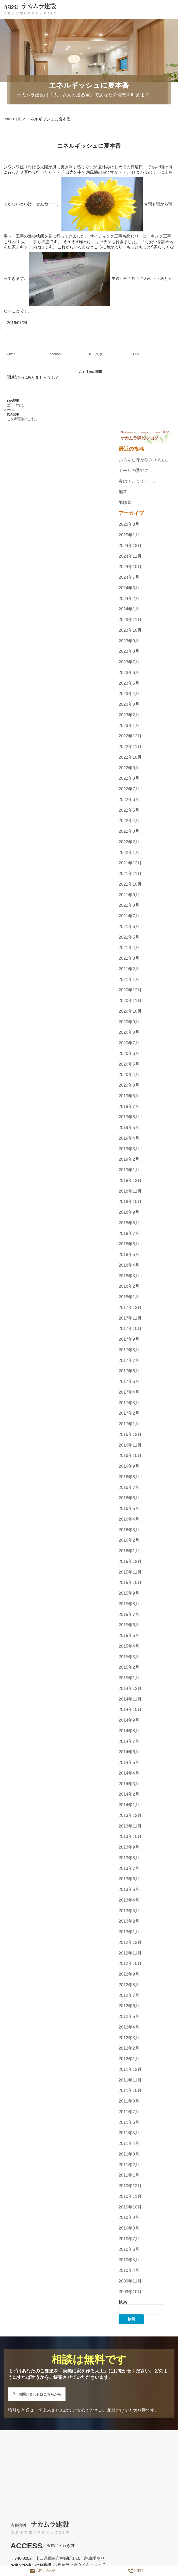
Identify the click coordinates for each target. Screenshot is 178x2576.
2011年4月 (129, 2143)
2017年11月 (130, 1318)
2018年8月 (129, 1222)
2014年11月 (130, 1699)
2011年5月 (129, 2132)
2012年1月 (129, 2058)
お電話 (135, 2570)
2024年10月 (130, 566)
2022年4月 (129, 820)
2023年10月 (130, 630)
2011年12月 (130, 2069)
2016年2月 (129, 1540)
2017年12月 (130, 1307)
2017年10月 (130, 1328)
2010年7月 (129, 2238)
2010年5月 (129, 2259)
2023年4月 (129, 693)
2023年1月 (129, 725)
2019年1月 (129, 1169)
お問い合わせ (43, 2570)
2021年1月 (129, 979)
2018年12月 (130, 1180)
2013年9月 (129, 1847)
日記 (19, 119)
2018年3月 (129, 1275)
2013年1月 (129, 1931)
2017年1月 (129, 1423)
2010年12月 (130, 2185)
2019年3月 (129, 1148)
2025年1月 (129, 534)
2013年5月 (129, 1889)
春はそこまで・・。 (138, 481)
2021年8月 (129, 905)
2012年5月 (129, 2016)
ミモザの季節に (134, 470)
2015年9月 (129, 1593)
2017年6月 (129, 1371)
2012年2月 (129, 2048)
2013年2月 (129, 1921)
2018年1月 (129, 1296)
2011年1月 (129, 2175)
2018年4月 (129, 1265)
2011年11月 (130, 2079)
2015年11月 (130, 1572)
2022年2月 (129, 841)
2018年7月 (129, 1233)
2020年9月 (129, 1021)
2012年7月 (129, 1995)
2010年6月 (129, 2249)
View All (9, 410)
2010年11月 (130, 2196)
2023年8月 (129, 651)
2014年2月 (129, 1794)
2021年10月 (130, 884)
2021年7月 (129, 915)
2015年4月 (129, 1646)
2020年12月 (130, 990)
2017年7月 (129, 1360)
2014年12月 (130, 1688)
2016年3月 (129, 1529)
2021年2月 (129, 968)
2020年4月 (129, 1074)
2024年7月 (129, 577)
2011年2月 (129, 2164)
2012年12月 (130, 1942)
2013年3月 (129, 1910)
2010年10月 (130, 2206)
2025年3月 (129, 524)
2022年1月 (129, 852)
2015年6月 (129, 1625)
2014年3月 (129, 1783)
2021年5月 (129, 937)
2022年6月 (129, 799)
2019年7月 (129, 1106)
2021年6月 (129, 926)
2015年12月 (130, 1561)
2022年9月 (129, 767)
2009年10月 (130, 2291)
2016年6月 (129, 1498)
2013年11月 (130, 1826)
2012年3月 (129, 2037)
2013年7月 (129, 1868)
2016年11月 (130, 1445)
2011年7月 (129, 2111)
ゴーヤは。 (17, 405)
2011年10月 (130, 2090)
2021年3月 (129, 958)
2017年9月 (129, 1339)
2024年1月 (129, 609)
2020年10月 (130, 1011)
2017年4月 (129, 1392)
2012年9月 (129, 1974)
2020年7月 (129, 1042)
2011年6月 (129, 2122)
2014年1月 (129, 1804)
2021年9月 (129, 894)
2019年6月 (129, 1117)
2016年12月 (130, 1434)
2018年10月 (130, 1201)
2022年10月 (130, 757)
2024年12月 (130, 545)
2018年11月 (130, 1191)
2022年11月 (130, 746)
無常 (123, 491)
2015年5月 (129, 1635)
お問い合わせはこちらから (38, 2394)
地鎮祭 (125, 502)
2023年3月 (129, 704)
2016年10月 (130, 1455)
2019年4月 (129, 1138)
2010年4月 (129, 2270)
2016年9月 (129, 1466)
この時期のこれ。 (23, 419)
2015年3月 (129, 1656)
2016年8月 (129, 1476)
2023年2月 (129, 714)
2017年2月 (129, 1413)
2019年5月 (129, 1127)
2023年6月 (129, 672)
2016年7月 (129, 1487)
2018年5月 (129, 1254)
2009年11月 (130, 2280)
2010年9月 (129, 2217)
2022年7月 (129, 788)
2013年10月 (130, 1836)
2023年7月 (129, 661)
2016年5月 (129, 1508)
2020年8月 (129, 1032)
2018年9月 (129, 1212)
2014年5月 (129, 1762)
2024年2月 (129, 598)
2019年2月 (129, 1159)
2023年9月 (129, 640)
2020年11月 (130, 1000)
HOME (8, 119)
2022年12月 (130, 736)
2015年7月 (129, 1614)
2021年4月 (129, 947)
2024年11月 (130, 556)
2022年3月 (129, 831)
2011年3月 (129, 2154)
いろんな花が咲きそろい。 (144, 460)
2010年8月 (129, 2228)
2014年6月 (129, 1752)
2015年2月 (129, 1667)
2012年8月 (129, 1984)
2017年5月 (129, 1381)
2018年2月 (129, 1286)
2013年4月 (129, 1900)
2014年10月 (130, 1709)
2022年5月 (129, 810)
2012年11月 (130, 1953)
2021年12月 (130, 863)
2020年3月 (129, 1085)
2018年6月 (129, 1244)
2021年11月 (130, 873)
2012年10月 (130, 1963)
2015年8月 (129, 1603)
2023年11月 (130, 619)
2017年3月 (129, 1402)
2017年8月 (129, 1349)
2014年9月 (129, 1720)
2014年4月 (129, 1773)
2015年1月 (129, 1677)
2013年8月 (129, 1857)
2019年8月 (129, 1095)
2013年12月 (130, 1815)
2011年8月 (129, 2101)
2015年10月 (130, 1582)
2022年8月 (129, 778)
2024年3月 (129, 587)
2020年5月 (129, 1064)
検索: (123, 2301)
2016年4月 (129, 1519)
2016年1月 (129, 1550)
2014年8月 (129, 1730)
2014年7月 (129, 1741)
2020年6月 (129, 1053)
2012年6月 (129, 2005)
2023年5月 (129, 683)
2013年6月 (129, 1878)
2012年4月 (129, 2027)
